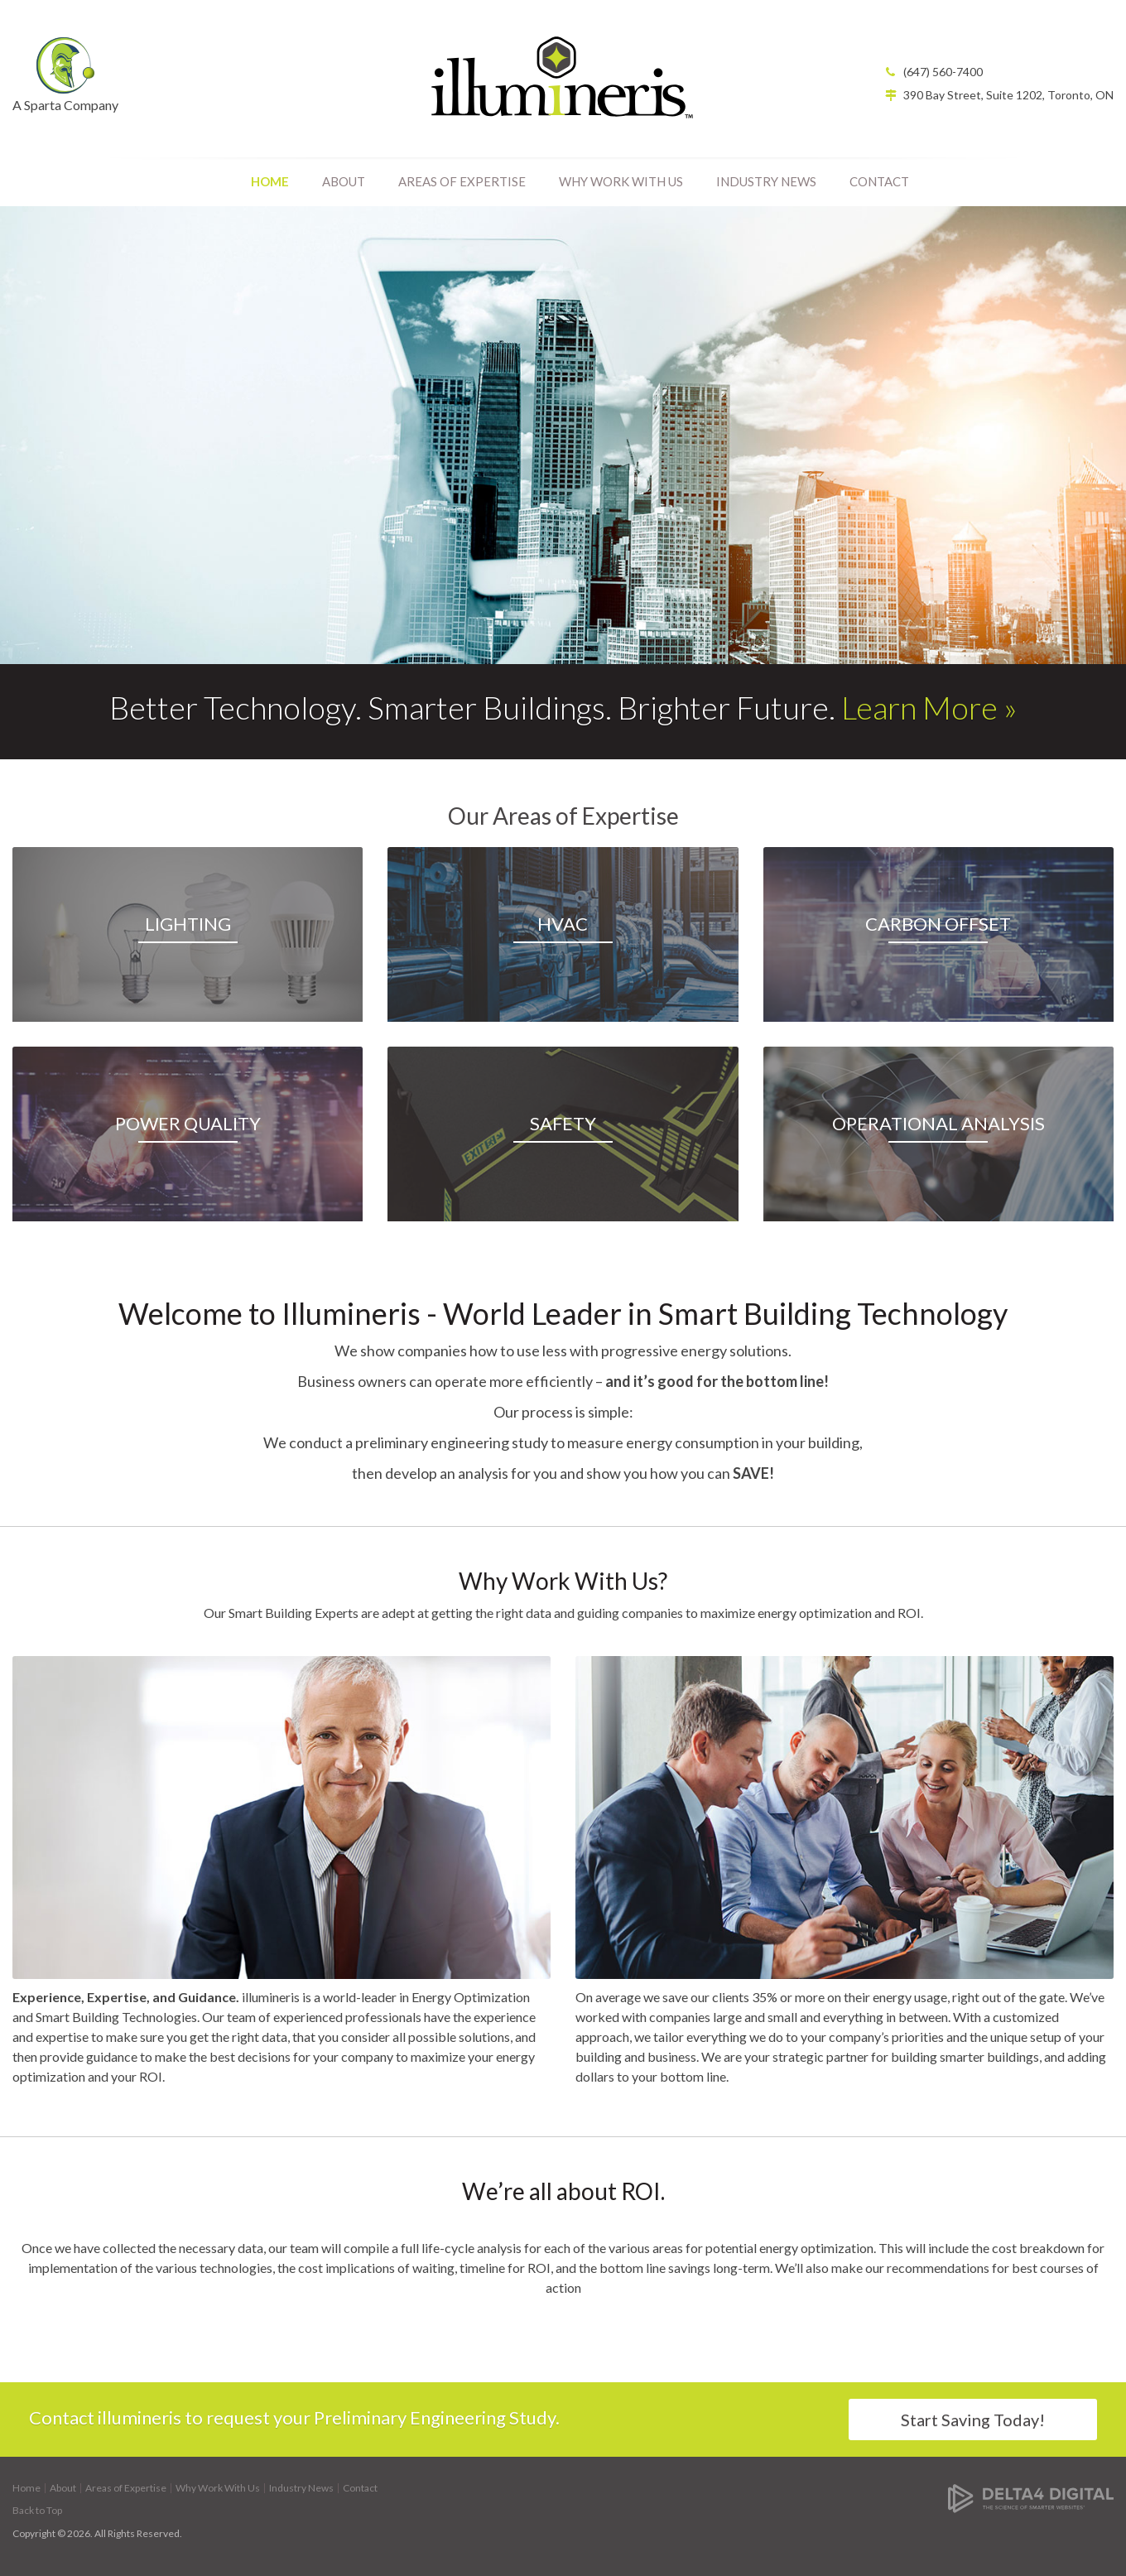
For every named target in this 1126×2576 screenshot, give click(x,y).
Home (270, 181)
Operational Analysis (938, 1123)
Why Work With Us (621, 181)
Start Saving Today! (973, 2419)
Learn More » (929, 707)
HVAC (562, 923)
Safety (563, 1123)
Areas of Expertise (462, 181)
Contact (879, 181)
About (343, 181)
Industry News (766, 181)
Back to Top (37, 2510)
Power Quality (188, 1123)
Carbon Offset (938, 923)
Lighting (188, 923)
